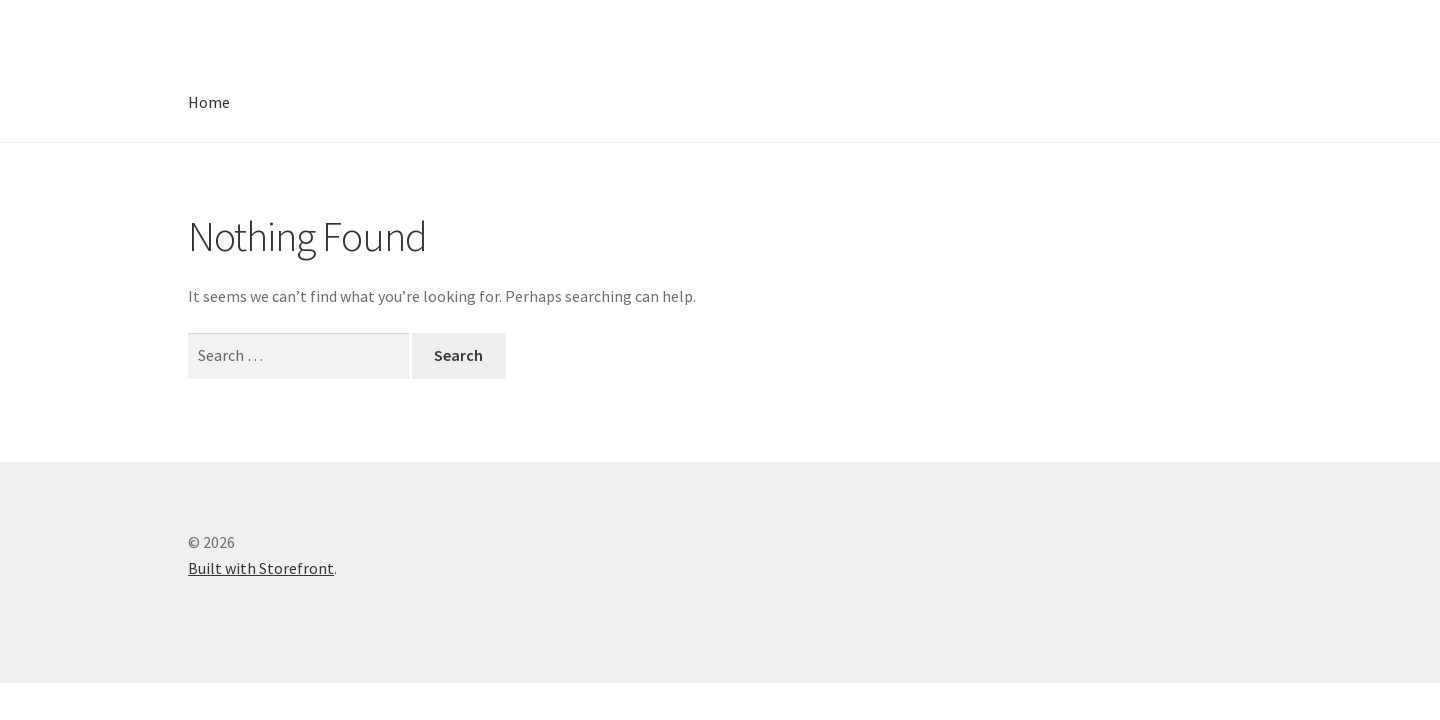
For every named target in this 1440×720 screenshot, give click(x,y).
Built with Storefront (261, 568)
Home (209, 102)
